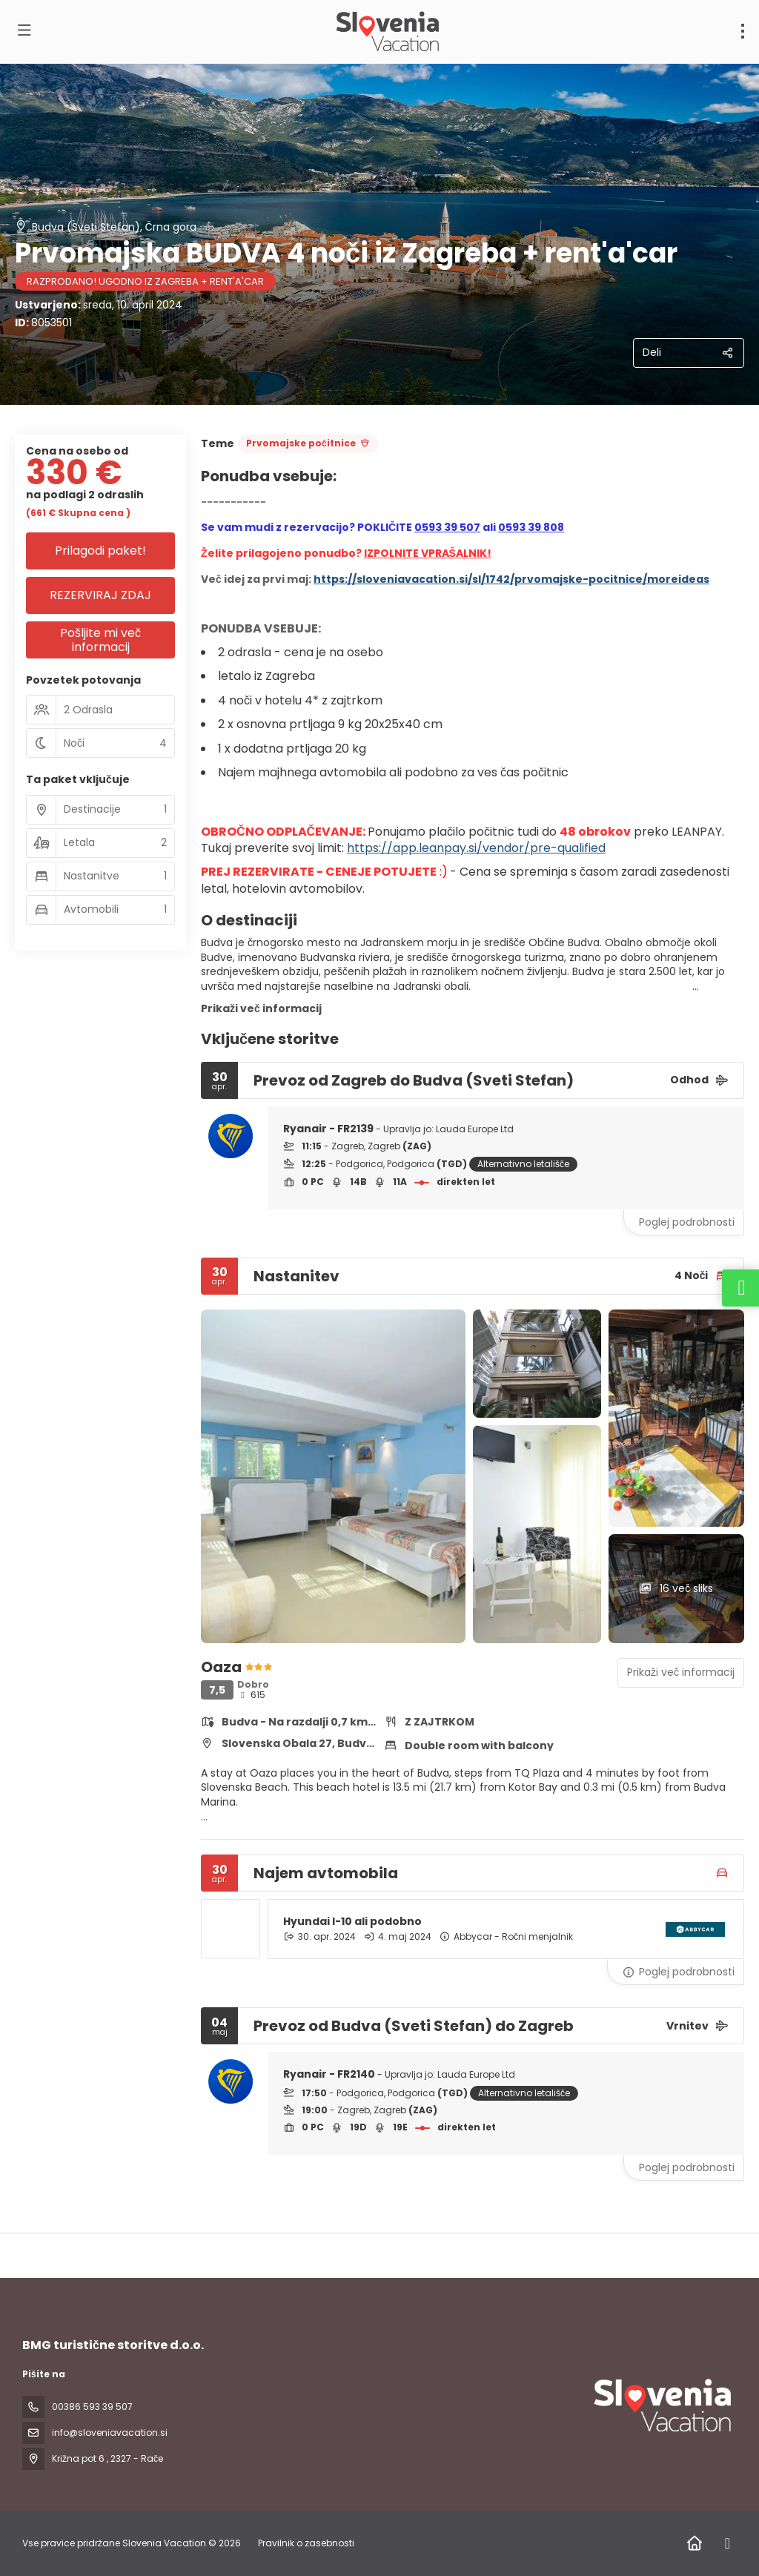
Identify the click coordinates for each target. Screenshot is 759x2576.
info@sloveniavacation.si (110, 2432)
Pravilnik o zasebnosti (306, 2543)
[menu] (743, 31)
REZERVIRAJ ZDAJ (100, 595)
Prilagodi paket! (100, 550)
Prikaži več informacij (261, 1008)
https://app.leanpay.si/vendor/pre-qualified (476, 847)
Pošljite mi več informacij (100, 639)
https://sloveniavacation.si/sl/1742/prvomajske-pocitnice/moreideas (511, 579)
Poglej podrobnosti (687, 1222)
